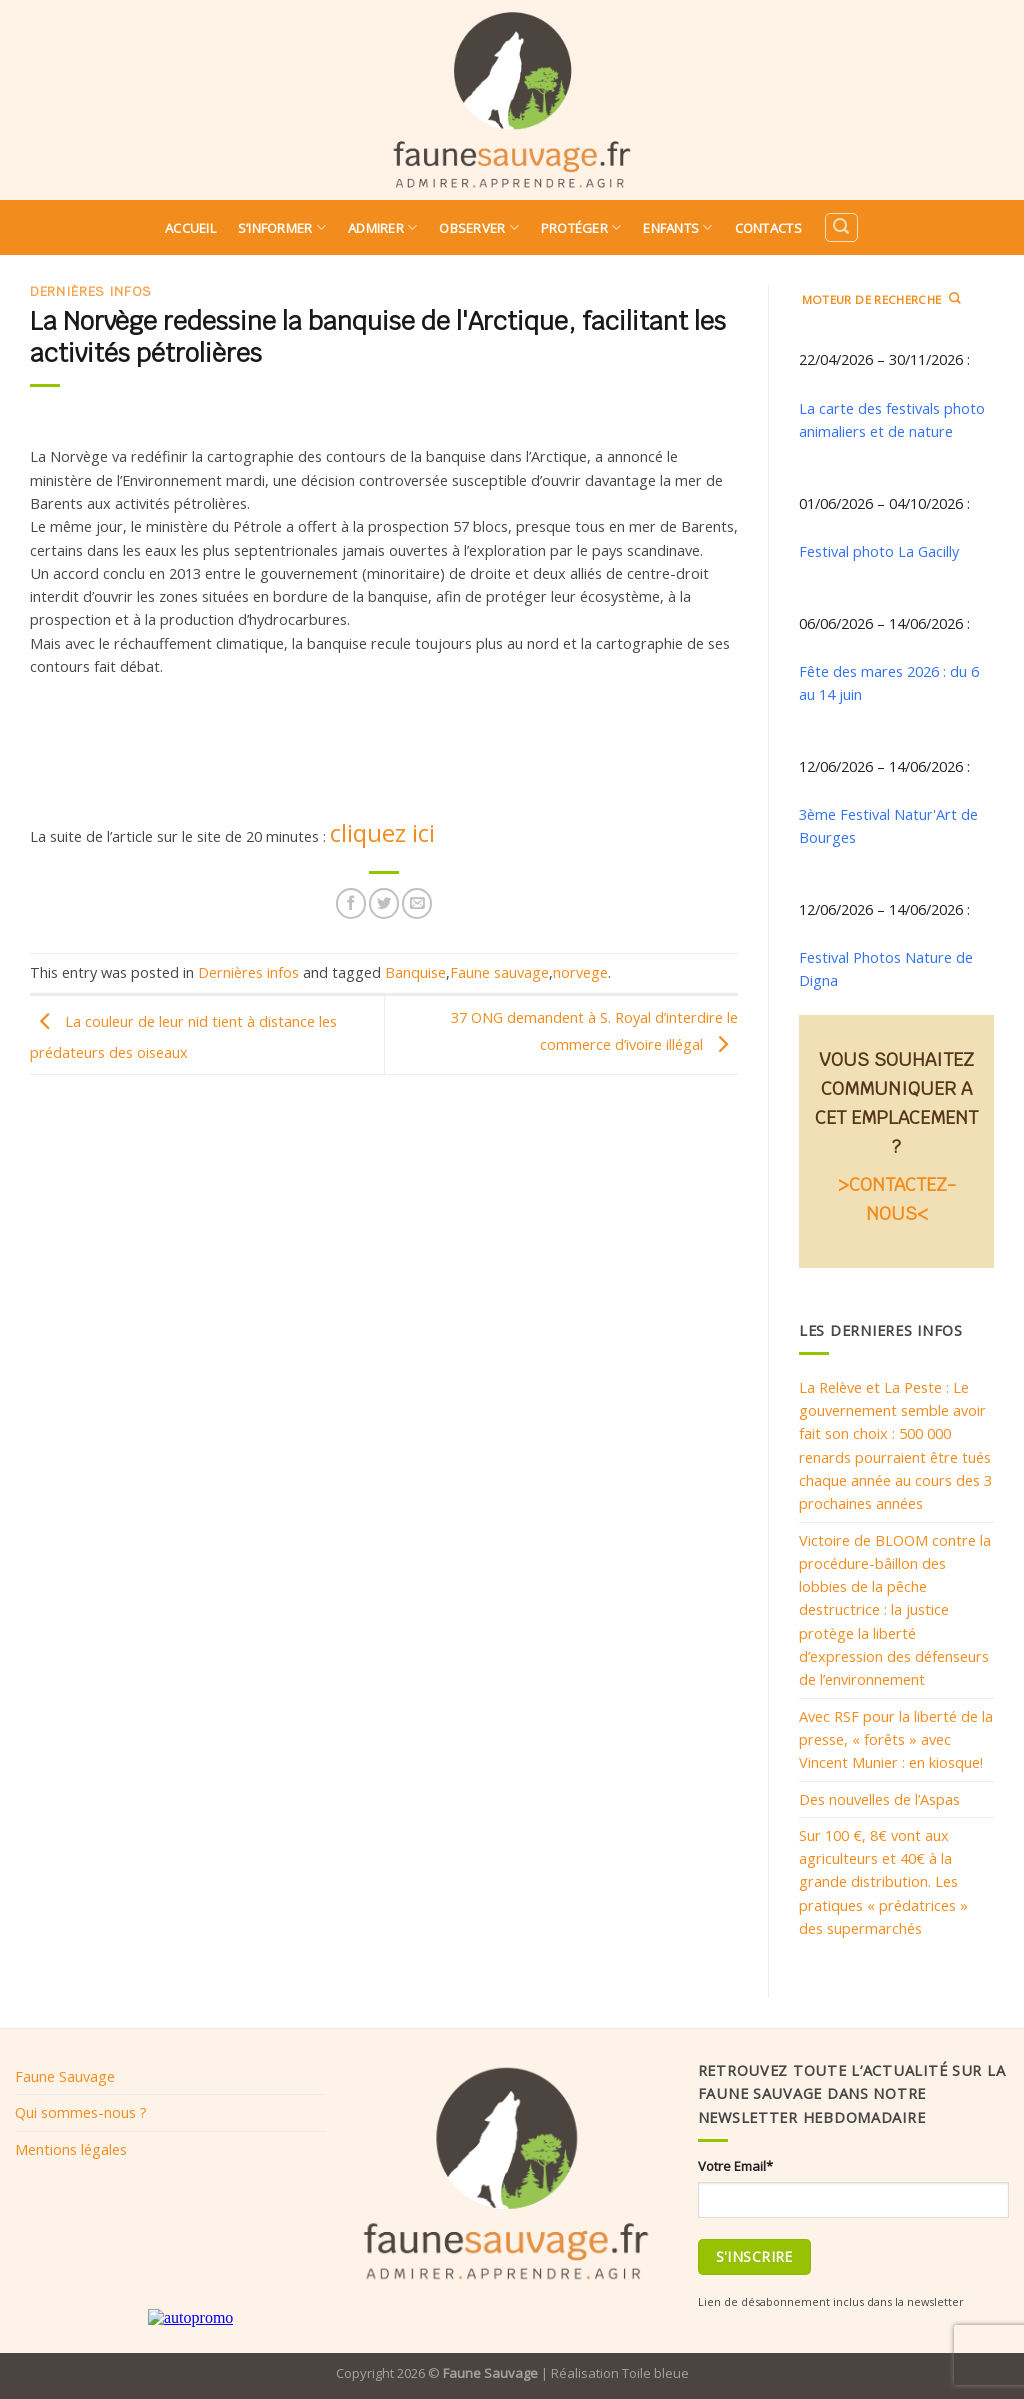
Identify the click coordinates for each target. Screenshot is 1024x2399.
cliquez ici (382, 832)
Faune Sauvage (65, 2076)
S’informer (282, 227)
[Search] (841, 227)
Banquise (415, 972)
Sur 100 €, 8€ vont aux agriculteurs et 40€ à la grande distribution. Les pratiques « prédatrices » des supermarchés (883, 1881)
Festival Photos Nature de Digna (886, 968)
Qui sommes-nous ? (81, 2112)
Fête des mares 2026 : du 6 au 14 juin (889, 682)
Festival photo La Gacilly (879, 551)
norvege (580, 972)
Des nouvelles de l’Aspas (879, 1799)
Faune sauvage (499, 972)
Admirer (382, 227)
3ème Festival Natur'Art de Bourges (888, 825)
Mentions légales (71, 2149)
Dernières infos (91, 291)
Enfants (677, 227)
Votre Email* (735, 2166)
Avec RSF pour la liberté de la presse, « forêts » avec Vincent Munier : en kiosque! (896, 1739)
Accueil (190, 228)
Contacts (768, 228)
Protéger (581, 227)
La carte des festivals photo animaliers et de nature (892, 419)
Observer (479, 227)
